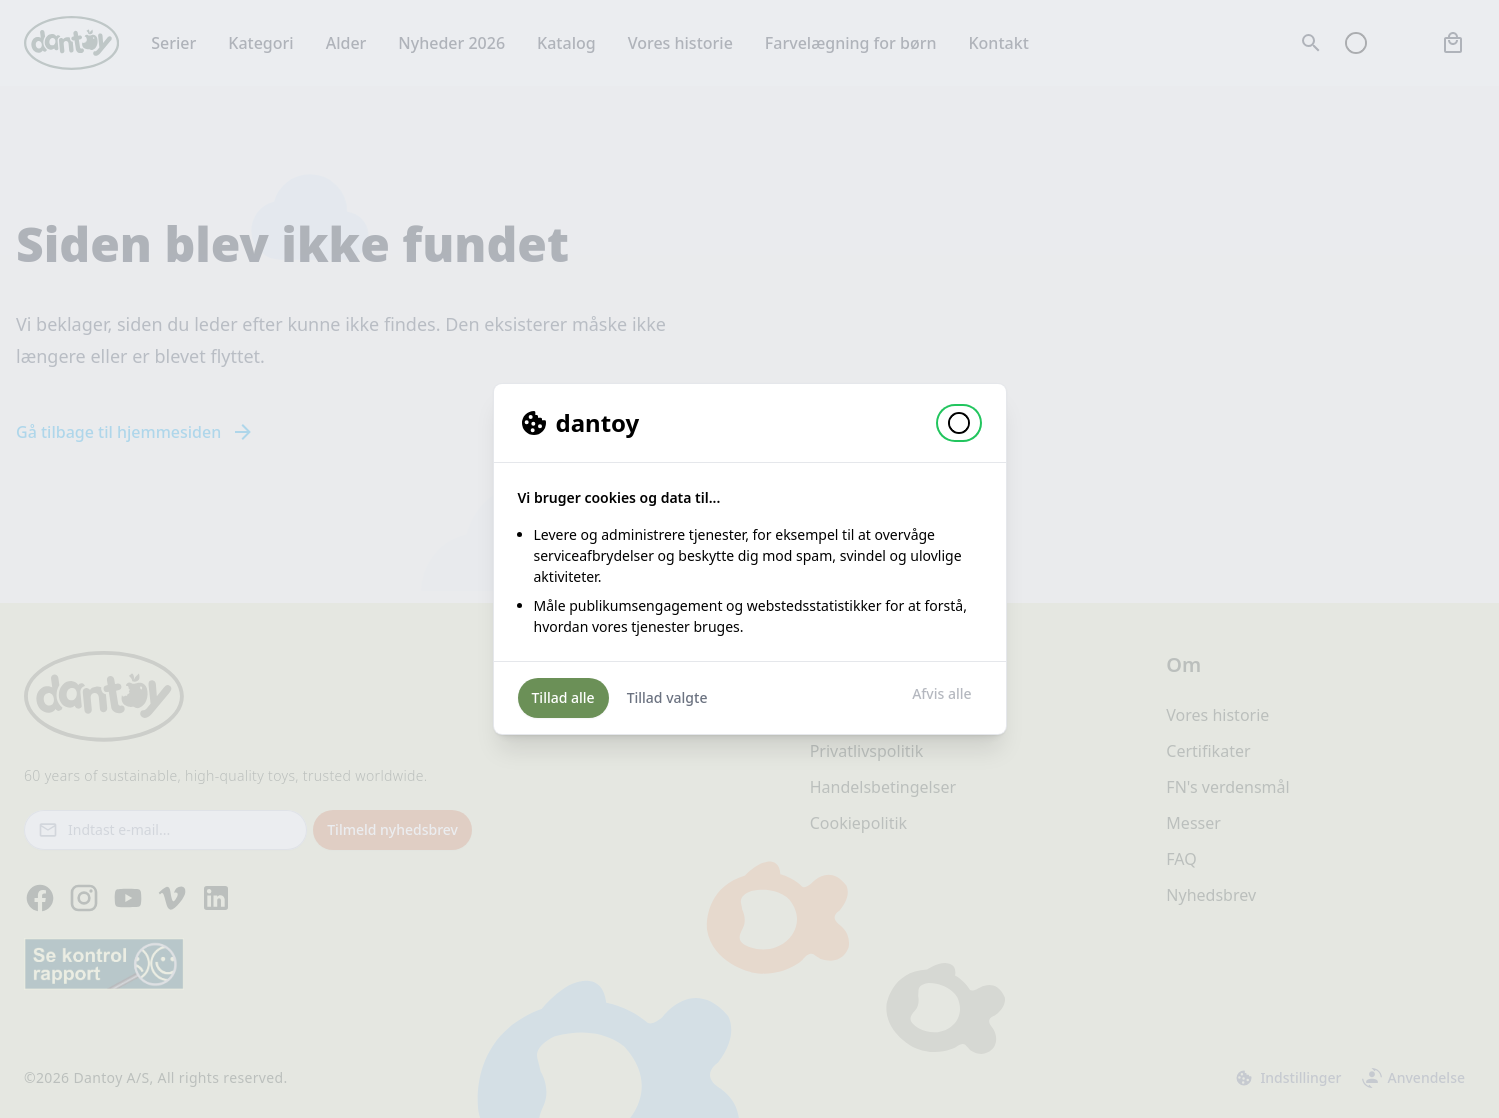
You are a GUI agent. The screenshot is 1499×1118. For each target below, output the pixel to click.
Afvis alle (941, 693)
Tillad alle (563, 697)
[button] (959, 423)
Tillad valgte (667, 697)
